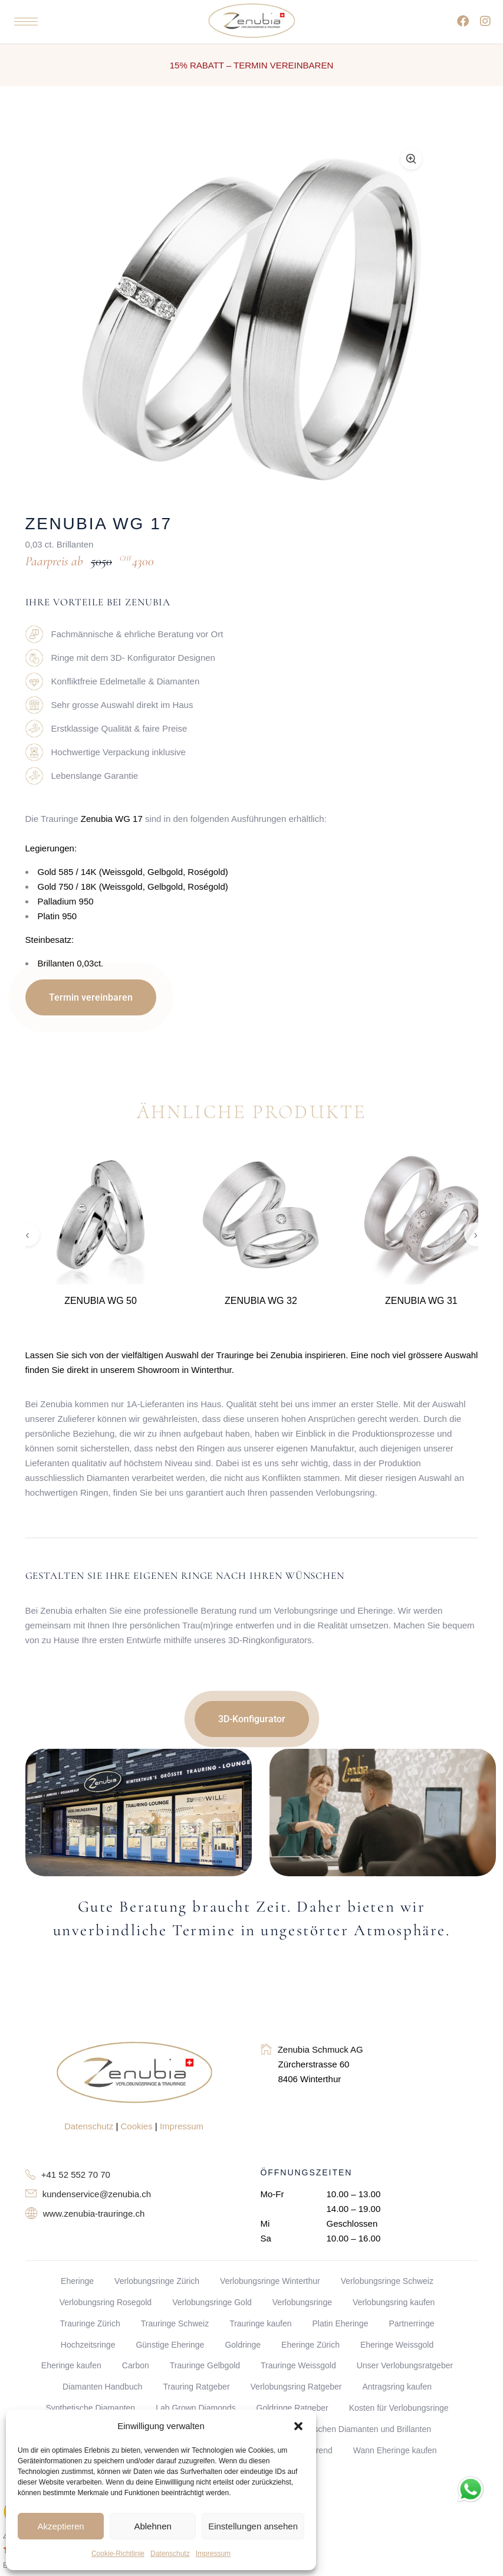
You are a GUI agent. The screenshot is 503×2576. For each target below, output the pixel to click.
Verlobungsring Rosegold (106, 2302)
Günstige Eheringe (170, 2344)
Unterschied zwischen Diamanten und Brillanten (343, 2429)
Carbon (135, 2365)
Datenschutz (170, 2553)
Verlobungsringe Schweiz (387, 2281)
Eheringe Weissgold (396, 2344)
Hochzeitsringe (88, 2344)
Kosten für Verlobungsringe (399, 2408)
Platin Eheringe (340, 2323)
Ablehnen (152, 2526)
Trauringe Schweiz (175, 2323)
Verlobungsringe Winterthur (270, 2281)
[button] (298, 2426)
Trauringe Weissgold (298, 2365)
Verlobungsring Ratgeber (296, 2386)
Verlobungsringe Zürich (156, 2281)
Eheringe (77, 2281)
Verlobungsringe (302, 2302)
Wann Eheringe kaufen (395, 2450)
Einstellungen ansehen (253, 2526)
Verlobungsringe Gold (212, 2302)
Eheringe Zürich (310, 2344)
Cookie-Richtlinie (117, 2553)
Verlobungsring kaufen (394, 2302)
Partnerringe (411, 2323)
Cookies (137, 2126)
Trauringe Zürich (90, 2323)
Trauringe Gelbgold (205, 2365)
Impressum (213, 2553)
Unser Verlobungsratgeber (405, 2365)
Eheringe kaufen (71, 2365)
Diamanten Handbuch (102, 2386)
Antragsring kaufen (397, 2386)
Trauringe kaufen (260, 2323)
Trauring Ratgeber (196, 2386)
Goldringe (243, 2344)
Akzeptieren (60, 2526)
